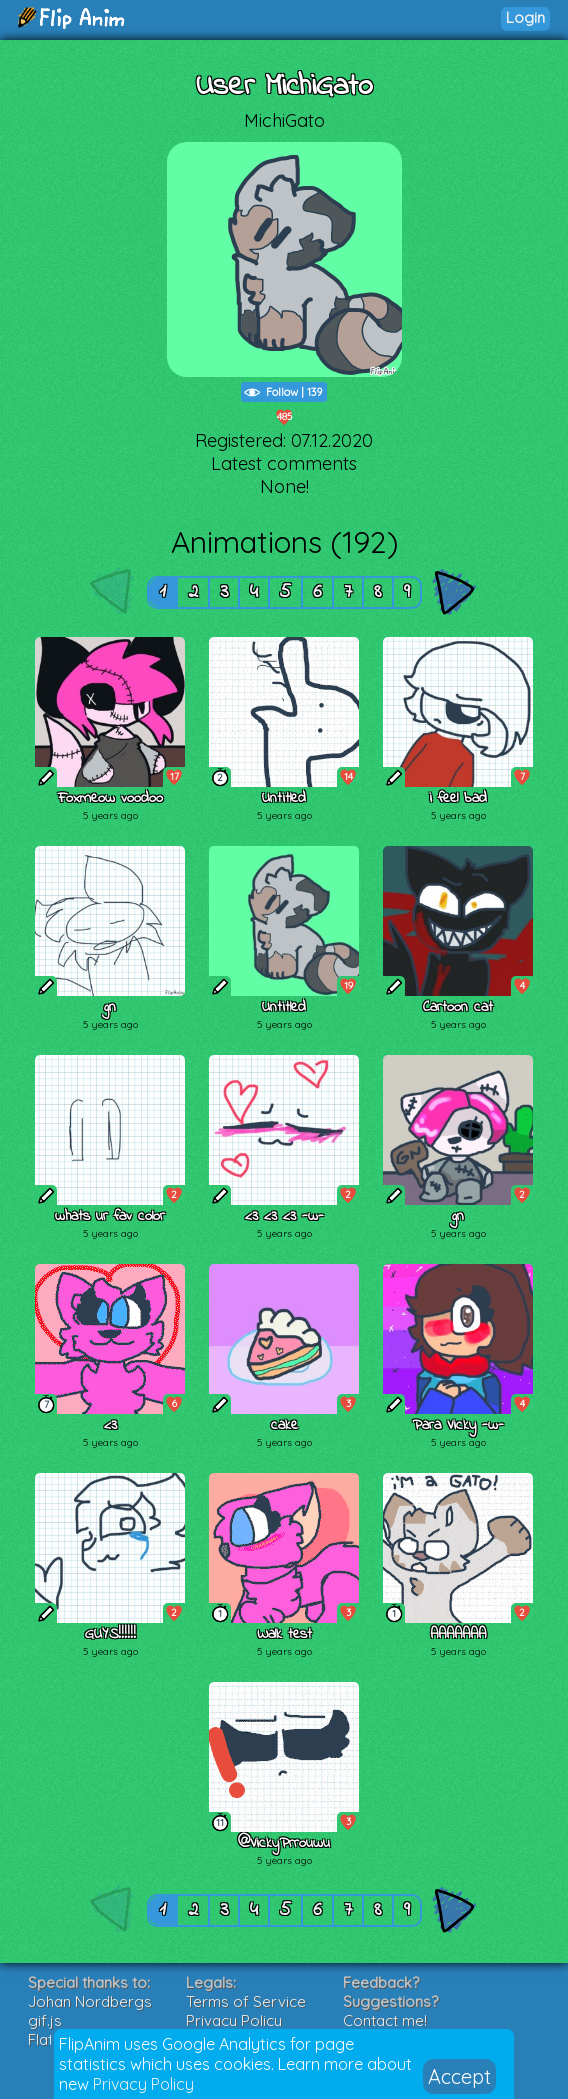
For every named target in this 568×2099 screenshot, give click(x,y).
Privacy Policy (143, 2084)
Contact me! (385, 2020)
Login (525, 17)
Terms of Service (246, 2001)
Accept (459, 2076)
